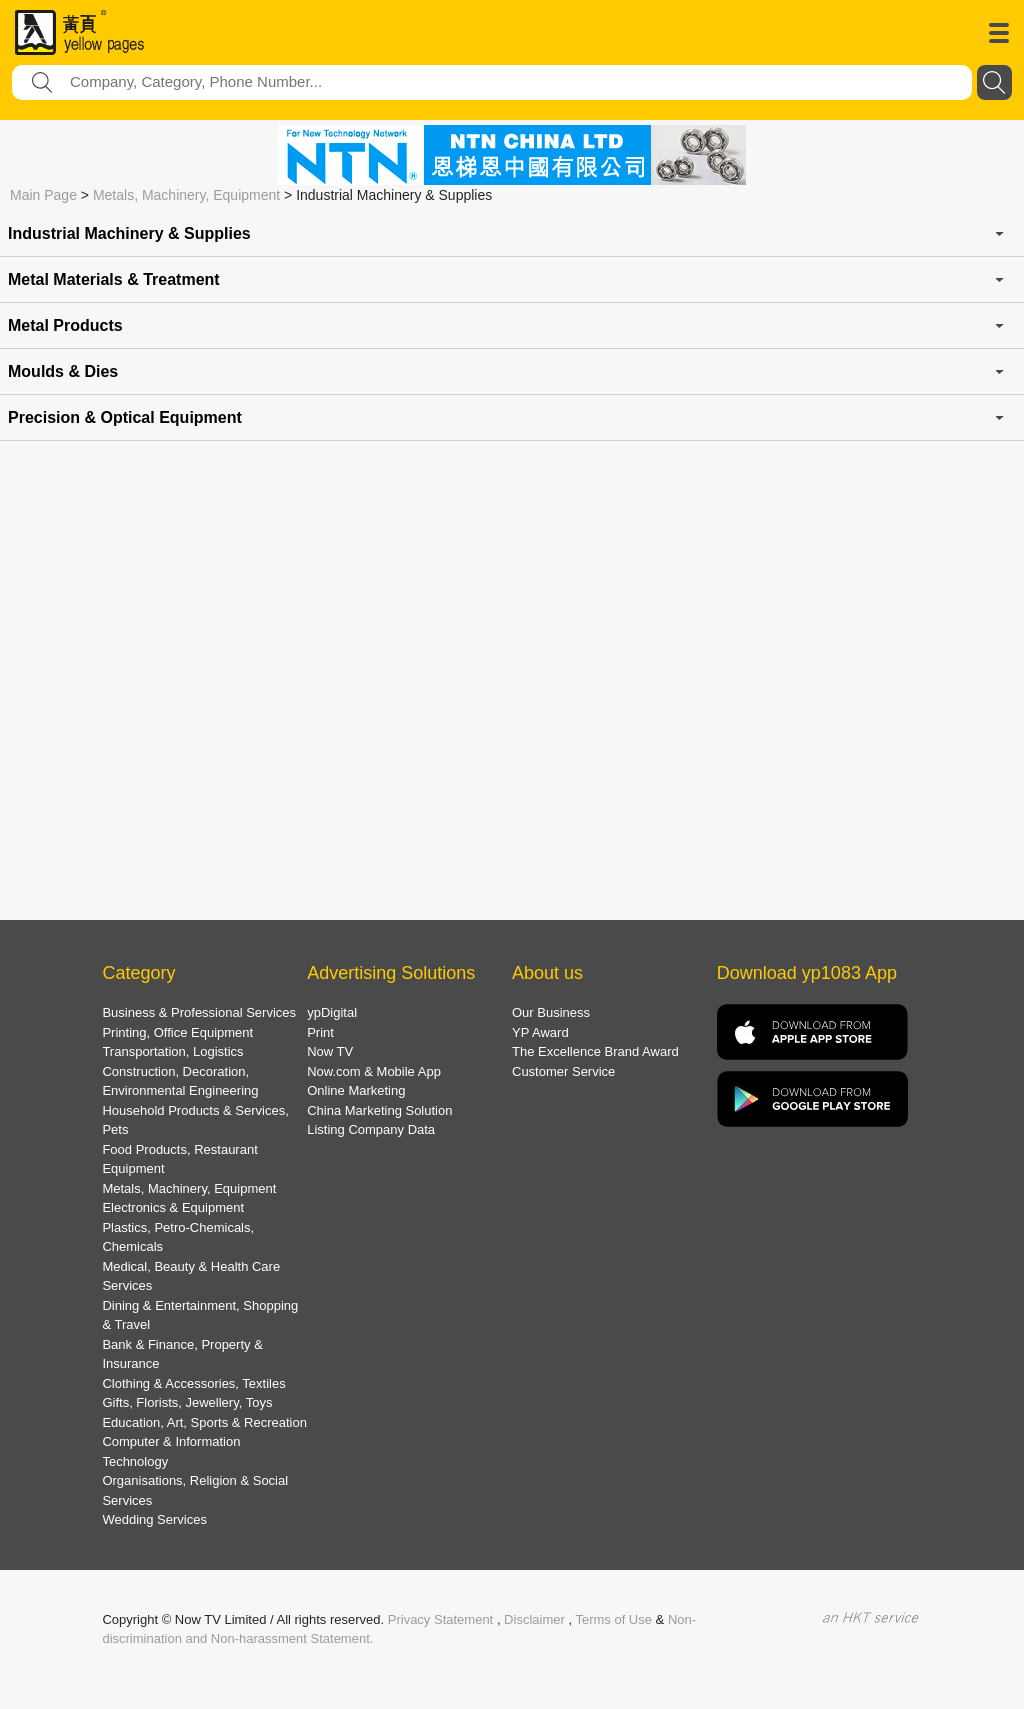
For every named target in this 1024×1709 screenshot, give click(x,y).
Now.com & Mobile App (374, 1071)
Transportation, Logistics (172, 1051)
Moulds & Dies (63, 371)
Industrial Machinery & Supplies (129, 233)
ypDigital (332, 1012)
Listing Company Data (371, 1129)
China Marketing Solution (379, 1110)
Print (320, 1032)
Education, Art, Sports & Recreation (204, 1422)
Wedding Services (154, 1519)
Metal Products (65, 325)
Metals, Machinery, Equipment (186, 195)
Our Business (551, 1012)
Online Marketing (356, 1090)
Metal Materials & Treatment (114, 279)
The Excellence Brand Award (595, 1051)
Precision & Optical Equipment (125, 417)
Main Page (43, 195)
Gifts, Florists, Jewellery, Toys (187, 1402)
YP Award (540, 1032)
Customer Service (563, 1071)
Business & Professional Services (199, 1012)
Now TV (330, 1051)
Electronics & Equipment (173, 1207)
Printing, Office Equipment (177, 1032)
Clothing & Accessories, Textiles (193, 1383)
